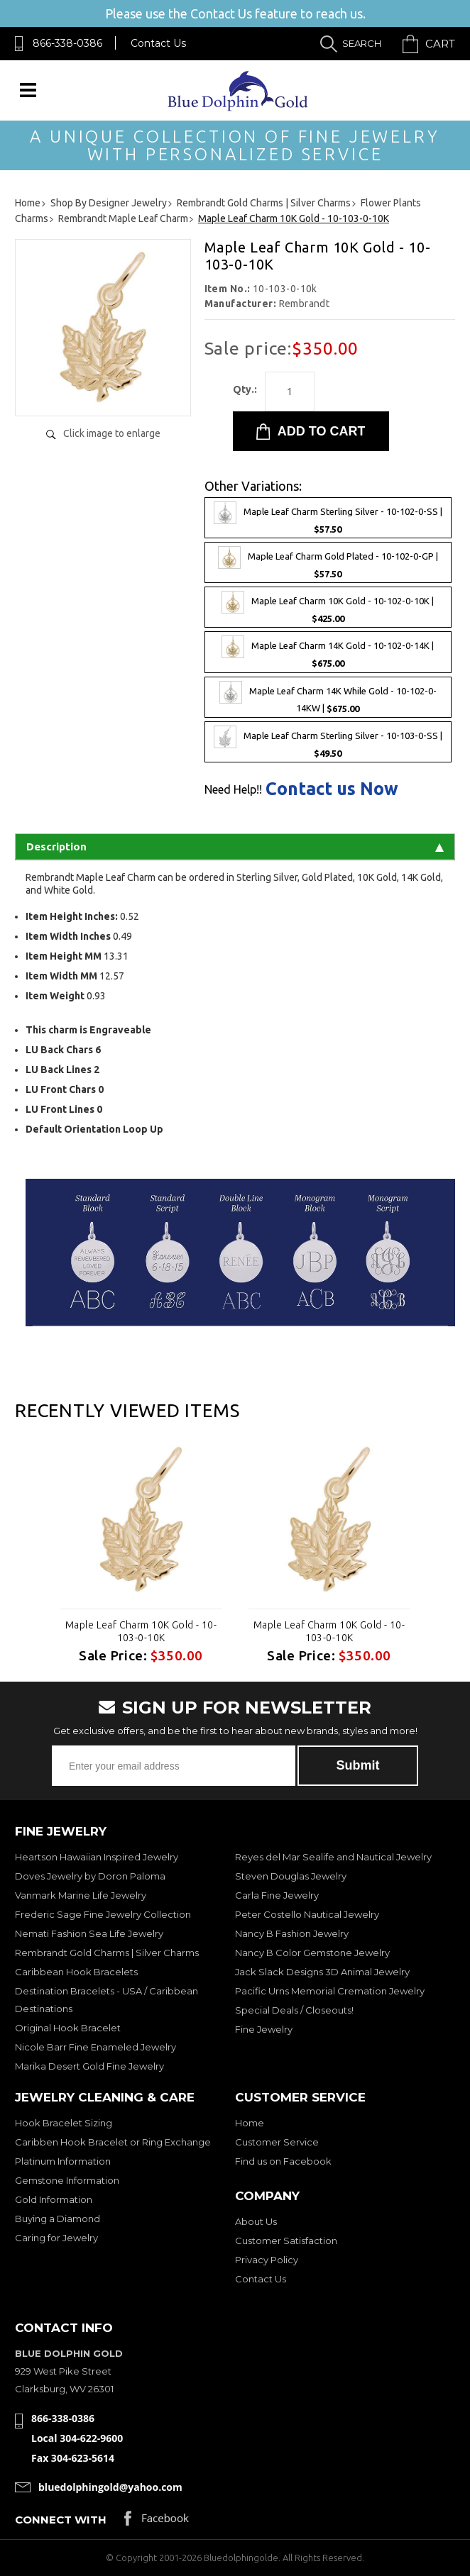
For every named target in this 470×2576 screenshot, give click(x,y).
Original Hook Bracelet (68, 2027)
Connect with (60, 2519)
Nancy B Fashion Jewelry (292, 1933)
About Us (256, 2221)
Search (361, 43)
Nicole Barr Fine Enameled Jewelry (95, 2047)
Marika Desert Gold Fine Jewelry (89, 2066)
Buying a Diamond (57, 2218)
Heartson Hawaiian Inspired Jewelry (96, 1856)
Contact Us (158, 43)
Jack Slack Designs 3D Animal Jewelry (322, 1971)
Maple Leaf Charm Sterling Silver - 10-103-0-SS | (328, 742)
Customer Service (277, 2142)
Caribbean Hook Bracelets (76, 1971)
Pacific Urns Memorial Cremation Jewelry (330, 1991)
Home (249, 2122)
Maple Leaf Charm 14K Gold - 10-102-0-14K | (328, 651)
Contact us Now (332, 789)
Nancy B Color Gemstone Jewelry (312, 1952)
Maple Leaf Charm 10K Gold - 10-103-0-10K (141, 1631)
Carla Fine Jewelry (277, 1895)
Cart (440, 43)
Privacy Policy (266, 2259)
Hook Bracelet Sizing (63, 2122)
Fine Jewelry (264, 2029)
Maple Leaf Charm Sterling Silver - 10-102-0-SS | (328, 517)
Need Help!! (233, 789)
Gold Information (53, 2199)
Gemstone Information (67, 2180)
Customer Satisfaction (286, 2240)
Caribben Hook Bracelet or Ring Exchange (113, 2142)
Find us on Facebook (283, 2161)
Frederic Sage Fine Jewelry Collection (103, 1914)
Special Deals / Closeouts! (294, 2010)
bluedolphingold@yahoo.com (110, 2487)
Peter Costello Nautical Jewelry (307, 1914)
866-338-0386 (67, 43)
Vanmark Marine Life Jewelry (80, 1895)
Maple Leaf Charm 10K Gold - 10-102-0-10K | (328, 607)
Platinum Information (63, 2161)
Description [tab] (235, 846)
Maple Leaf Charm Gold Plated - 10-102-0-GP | (328, 562)
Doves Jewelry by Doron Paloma (90, 1876)
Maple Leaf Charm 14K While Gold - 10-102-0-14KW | (328, 697)
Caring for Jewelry (56, 2237)
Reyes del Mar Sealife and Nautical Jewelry (333, 1856)
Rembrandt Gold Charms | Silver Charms (107, 1952)
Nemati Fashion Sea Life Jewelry (89, 1933)
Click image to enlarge (111, 433)
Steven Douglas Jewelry (290, 1876)
